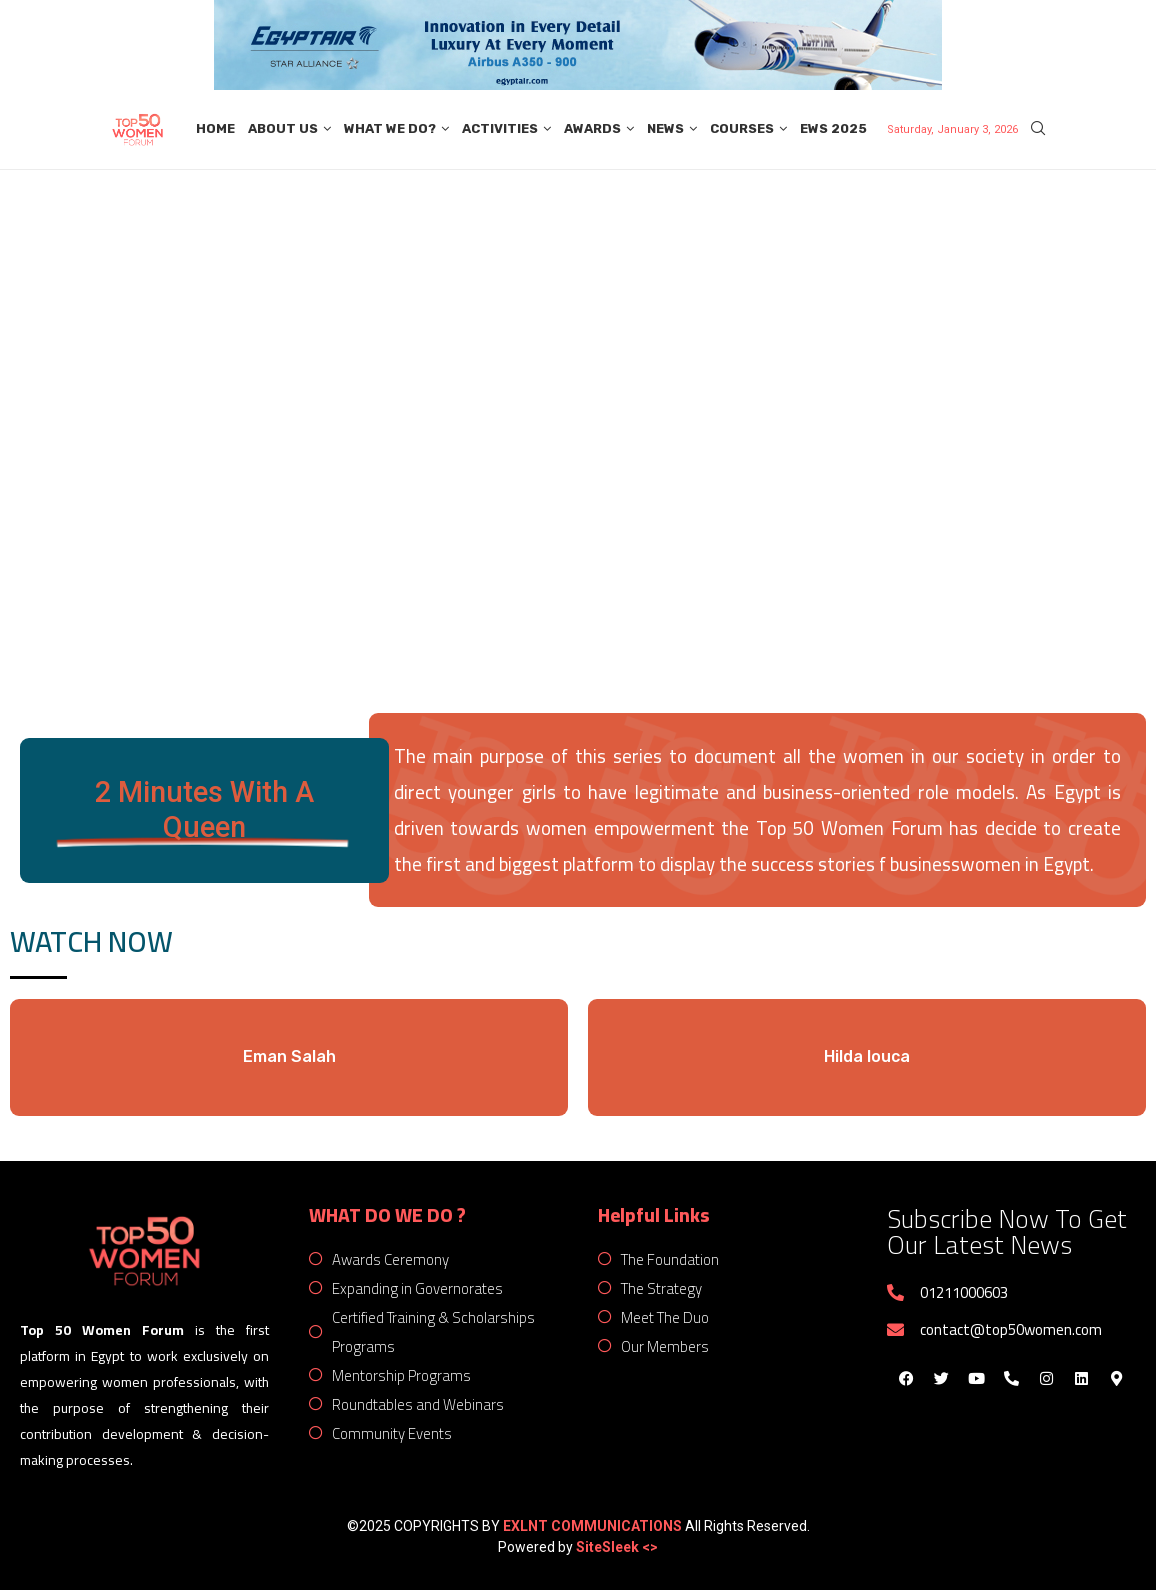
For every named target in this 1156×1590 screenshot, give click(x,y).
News (665, 128)
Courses (742, 128)
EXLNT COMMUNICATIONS (592, 1526)
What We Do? (390, 128)
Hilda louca (867, 1056)
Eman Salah (289, 1056)
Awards (592, 128)
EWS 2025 (833, 128)
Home (215, 128)
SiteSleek (609, 1547)
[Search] (1038, 129)
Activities (500, 128)
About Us (283, 128)
